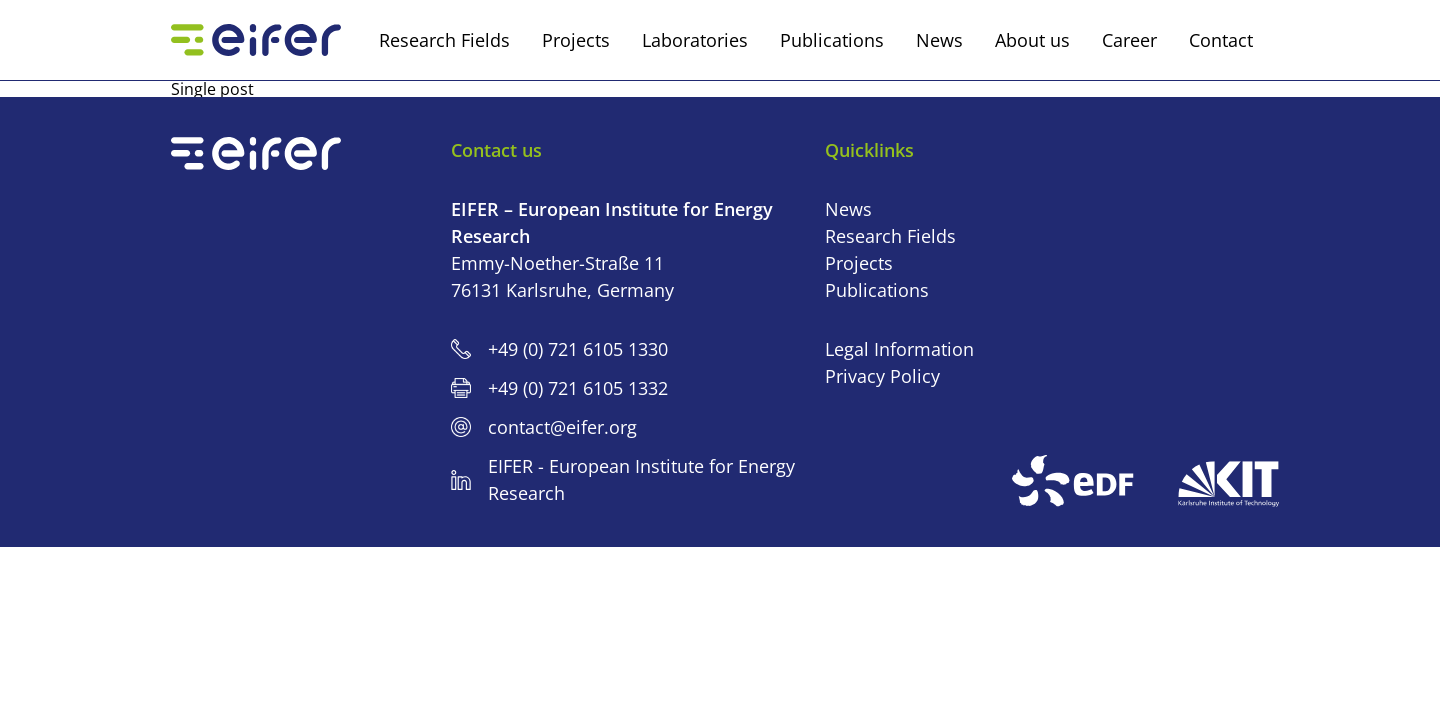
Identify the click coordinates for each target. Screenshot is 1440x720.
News (848, 209)
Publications (877, 290)
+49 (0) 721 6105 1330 (578, 349)
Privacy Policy (882, 376)
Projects (859, 263)
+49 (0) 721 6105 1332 (578, 388)
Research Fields (890, 236)
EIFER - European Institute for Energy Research (641, 479)
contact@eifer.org (562, 427)
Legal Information (899, 349)
